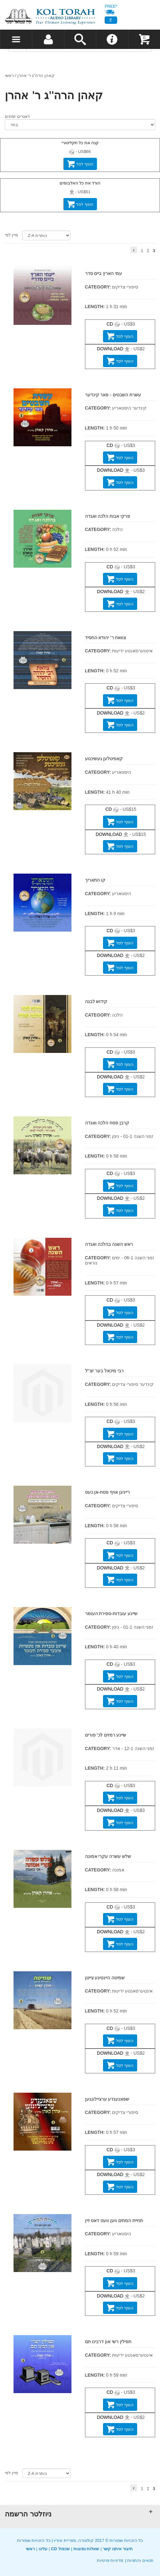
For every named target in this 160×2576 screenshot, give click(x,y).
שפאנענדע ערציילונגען (107, 2099)
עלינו (43, 2548)
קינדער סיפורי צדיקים (133, 1384)
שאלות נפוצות (86, 2548)
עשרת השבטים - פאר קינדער (113, 394)
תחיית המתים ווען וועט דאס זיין (114, 2220)
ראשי (9, 75)
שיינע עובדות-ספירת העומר (111, 1613)
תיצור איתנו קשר (118, 2548)
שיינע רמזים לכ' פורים (106, 1735)
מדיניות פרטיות (110, 2560)
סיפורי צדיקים (125, 286)
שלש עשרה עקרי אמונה (108, 1856)
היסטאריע (121, 772)
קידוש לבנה (96, 1001)
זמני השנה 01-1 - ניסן (132, 1136)
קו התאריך (95, 880)
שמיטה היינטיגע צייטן (105, 1977)
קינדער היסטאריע (129, 408)
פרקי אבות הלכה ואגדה (107, 516)
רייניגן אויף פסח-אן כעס (107, 1492)
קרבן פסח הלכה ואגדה (107, 1122)
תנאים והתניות (140, 2560)
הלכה (117, 529)
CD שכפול (60, 2548)
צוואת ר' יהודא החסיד (105, 637)
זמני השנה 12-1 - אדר (133, 1748)
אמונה (118, 1869)
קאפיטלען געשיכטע (104, 758)
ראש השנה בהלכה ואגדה (109, 1244)
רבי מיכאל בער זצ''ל (104, 1370)
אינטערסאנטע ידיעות (132, 650)
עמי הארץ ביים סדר (103, 273)
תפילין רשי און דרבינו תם (108, 2341)
